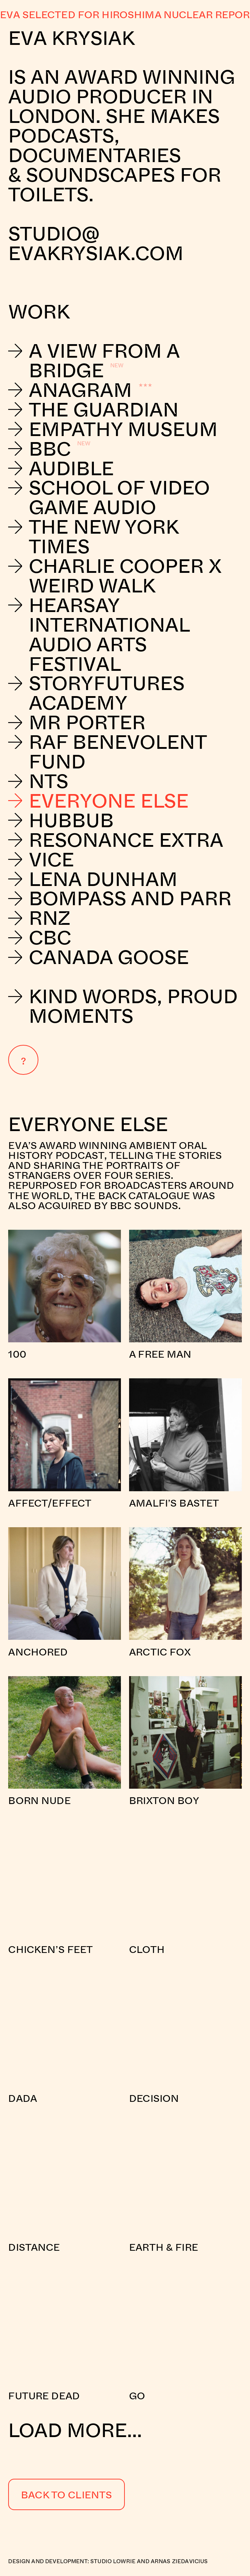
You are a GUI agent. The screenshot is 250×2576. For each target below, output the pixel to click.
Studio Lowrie (112, 2561)
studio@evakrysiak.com (98, 243)
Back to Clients (66, 2494)
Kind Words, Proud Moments (122, 1005)
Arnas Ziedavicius (179, 2561)
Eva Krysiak (71, 37)
